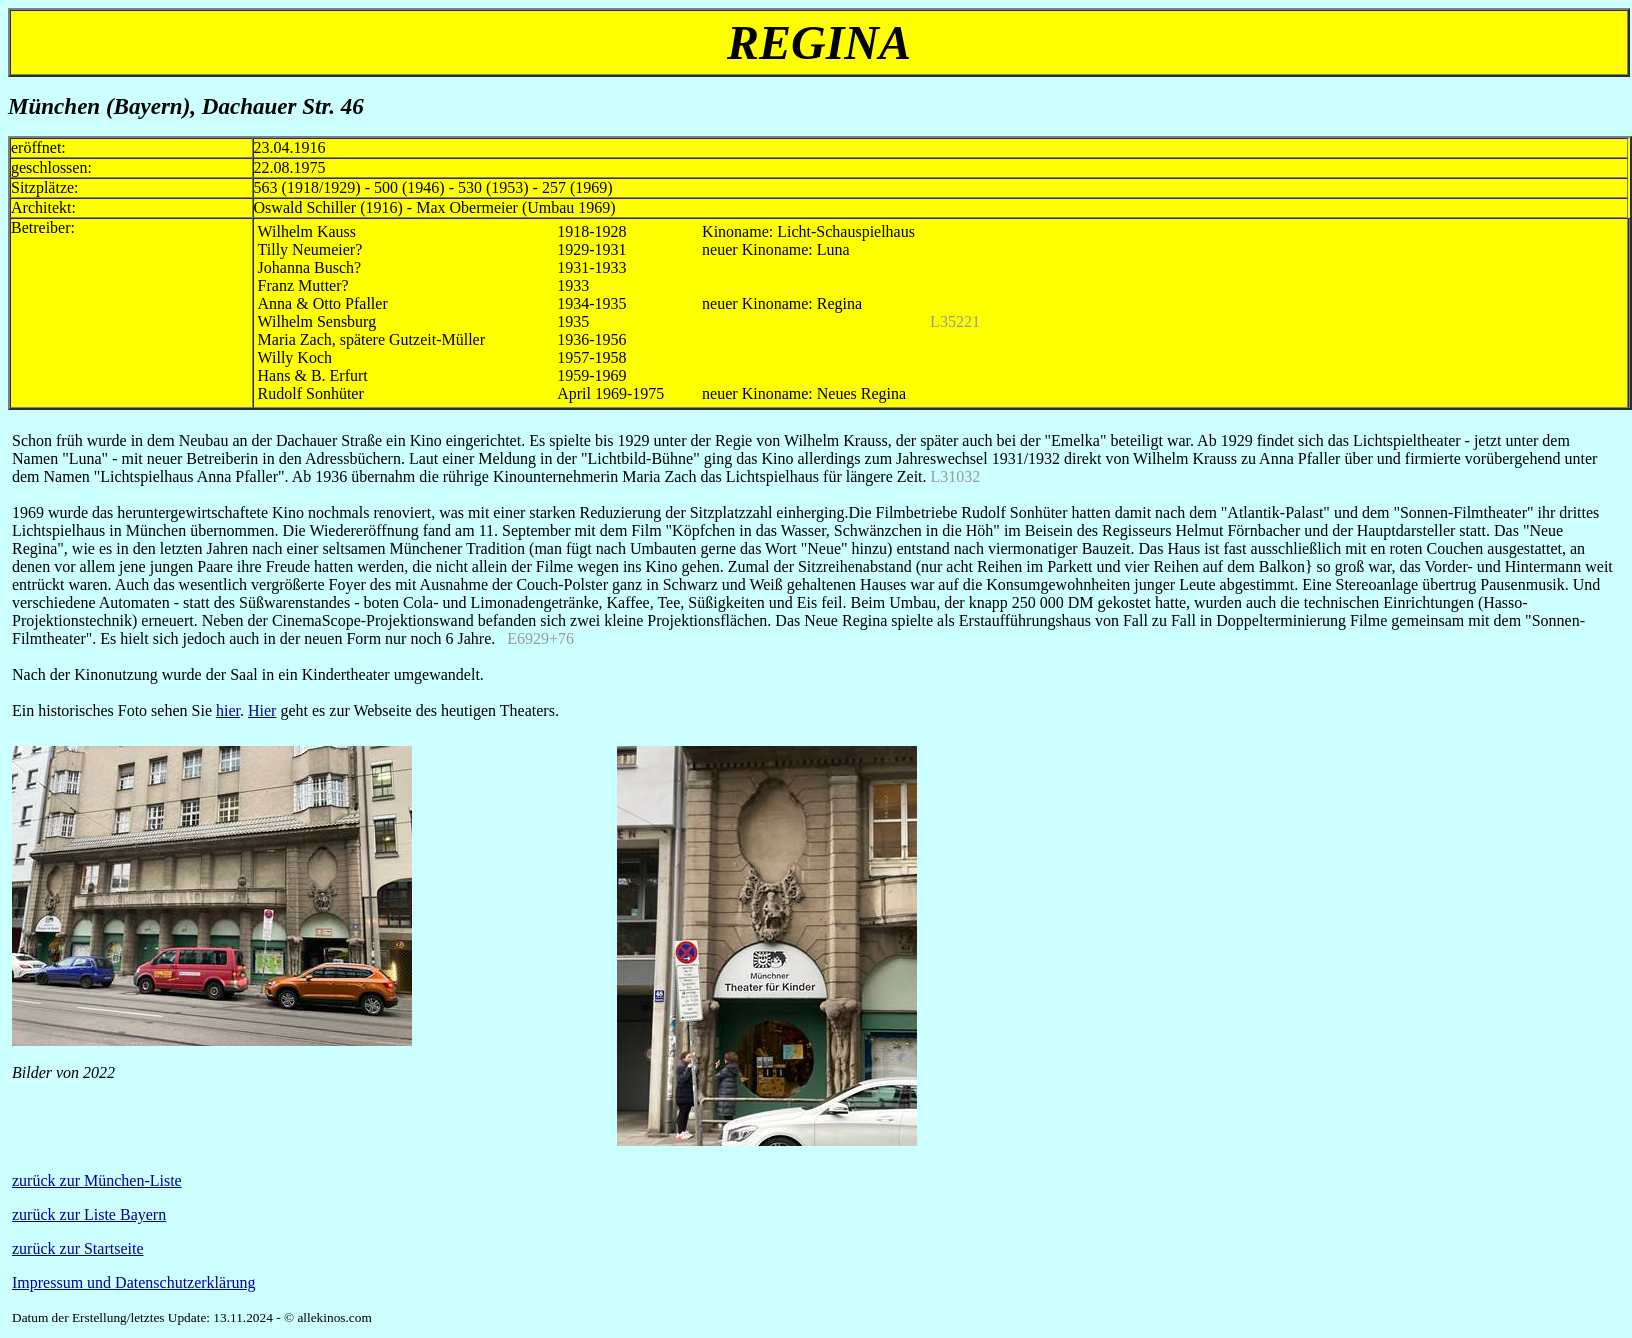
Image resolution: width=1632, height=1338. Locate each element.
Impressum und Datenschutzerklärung (133, 1282)
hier (228, 710)
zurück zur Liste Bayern (89, 1214)
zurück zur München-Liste (97, 1180)
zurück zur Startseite (78, 1248)
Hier (262, 710)
